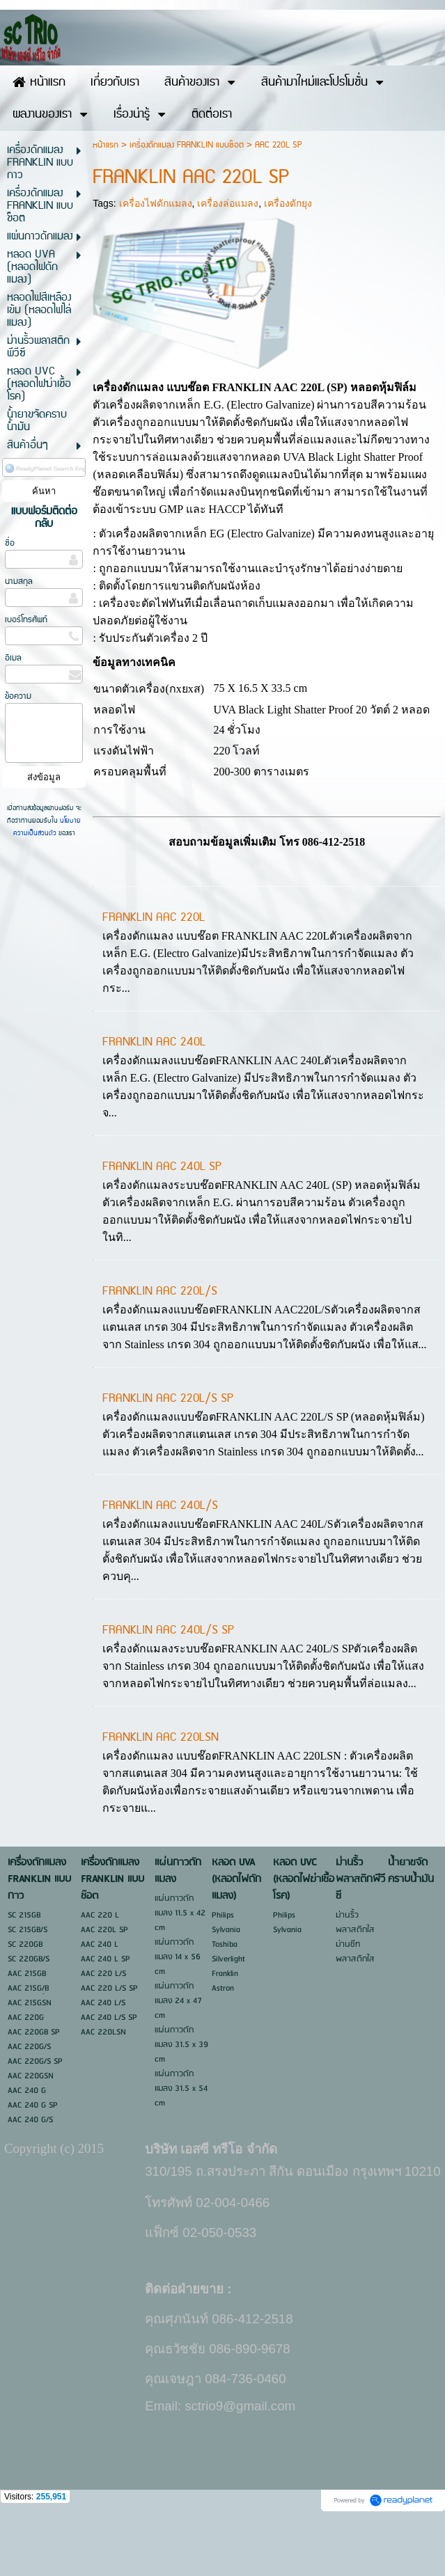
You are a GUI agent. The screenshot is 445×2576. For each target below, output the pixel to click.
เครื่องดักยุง (288, 261)
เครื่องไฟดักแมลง (155, 261)
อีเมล (13, 716)
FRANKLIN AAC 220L (153, 976)
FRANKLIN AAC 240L (153, 1100)
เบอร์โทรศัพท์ (26, 678)
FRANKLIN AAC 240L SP (161, 1225)
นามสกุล (19, 640)
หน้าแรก (105, 203)
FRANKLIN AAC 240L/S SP (168, 1688)
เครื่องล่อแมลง (227, 261)
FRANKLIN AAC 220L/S (159, 1349)
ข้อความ (18, 755)
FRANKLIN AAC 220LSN (160, 1795)
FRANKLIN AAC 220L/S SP (167, 1457)
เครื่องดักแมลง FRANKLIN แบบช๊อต (187, 203)
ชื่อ (10, 601)
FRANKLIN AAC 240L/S (160, 1564)
